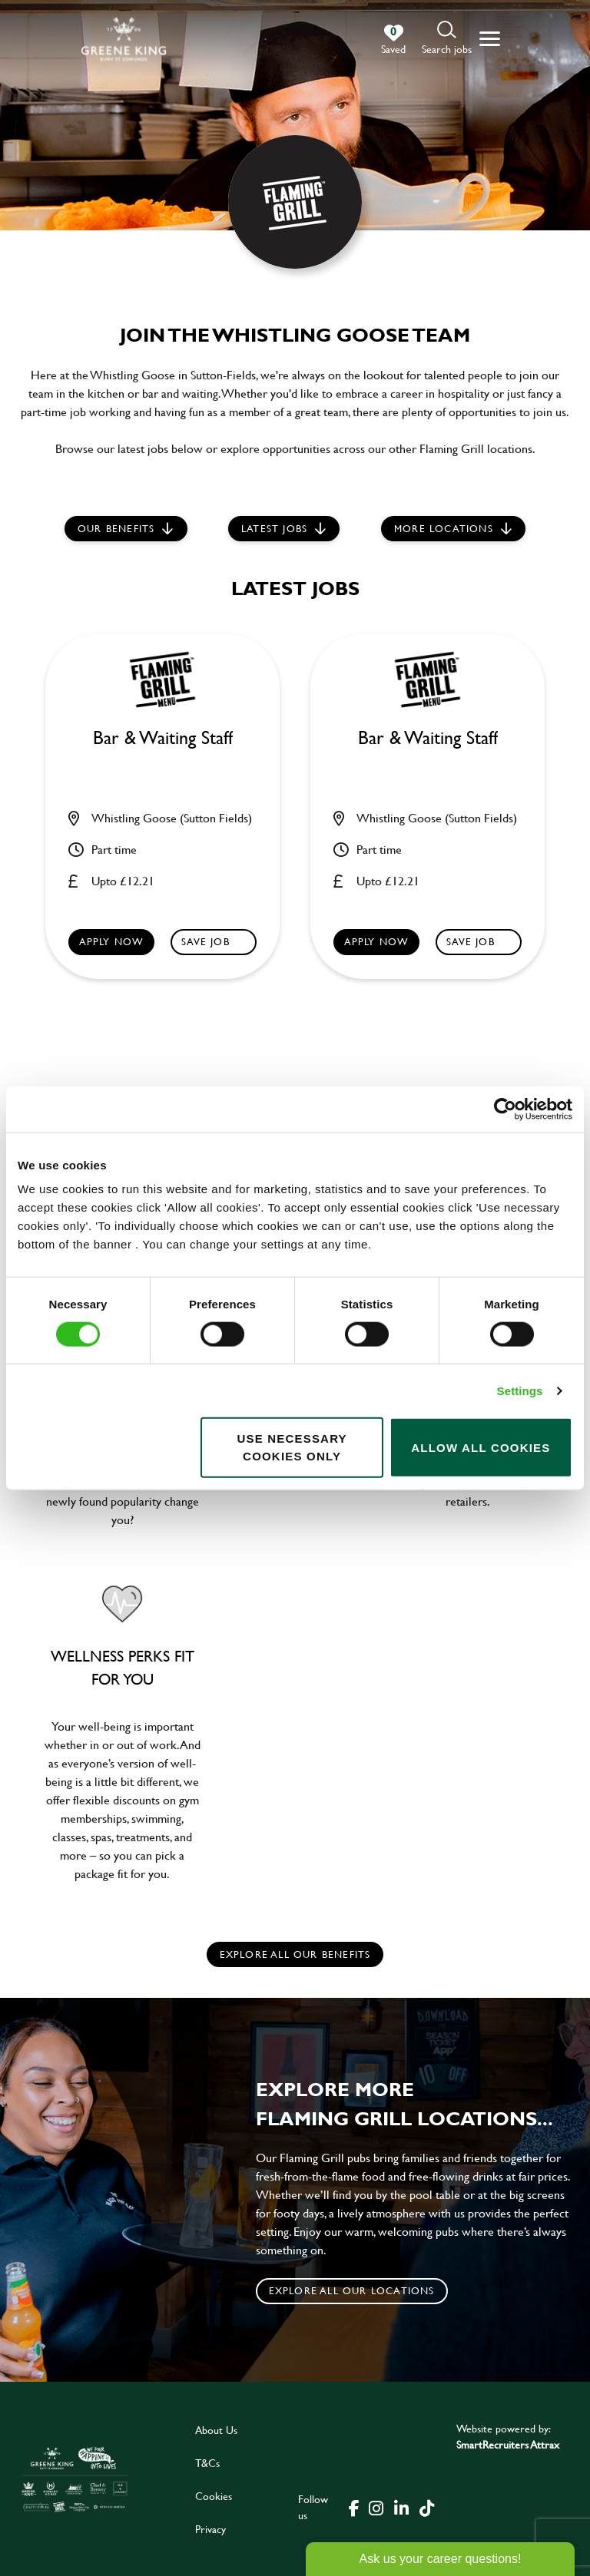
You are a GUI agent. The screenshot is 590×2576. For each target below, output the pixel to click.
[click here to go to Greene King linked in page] (401, 2507)
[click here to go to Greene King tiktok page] (426, 2507)
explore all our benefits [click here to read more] (295, 1954)
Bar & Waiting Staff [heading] (163, 738)
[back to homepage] (123, 39)
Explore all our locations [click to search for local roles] (352, 2290)
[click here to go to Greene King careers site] (74, 2478)
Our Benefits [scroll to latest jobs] (116, 528)
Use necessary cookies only (291, 1447)
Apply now (111, 941)
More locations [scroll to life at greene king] (443, 528)
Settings (520, 1390)
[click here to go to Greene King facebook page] (354, 2507)
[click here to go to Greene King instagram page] (376, 2507)
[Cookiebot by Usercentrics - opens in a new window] (505, 1108)
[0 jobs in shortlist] (393, 40)
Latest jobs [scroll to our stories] (274, 528)
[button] (447, 39)
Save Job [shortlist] (205, 941)
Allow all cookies (480, 1446)
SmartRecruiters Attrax (507, 2444)
